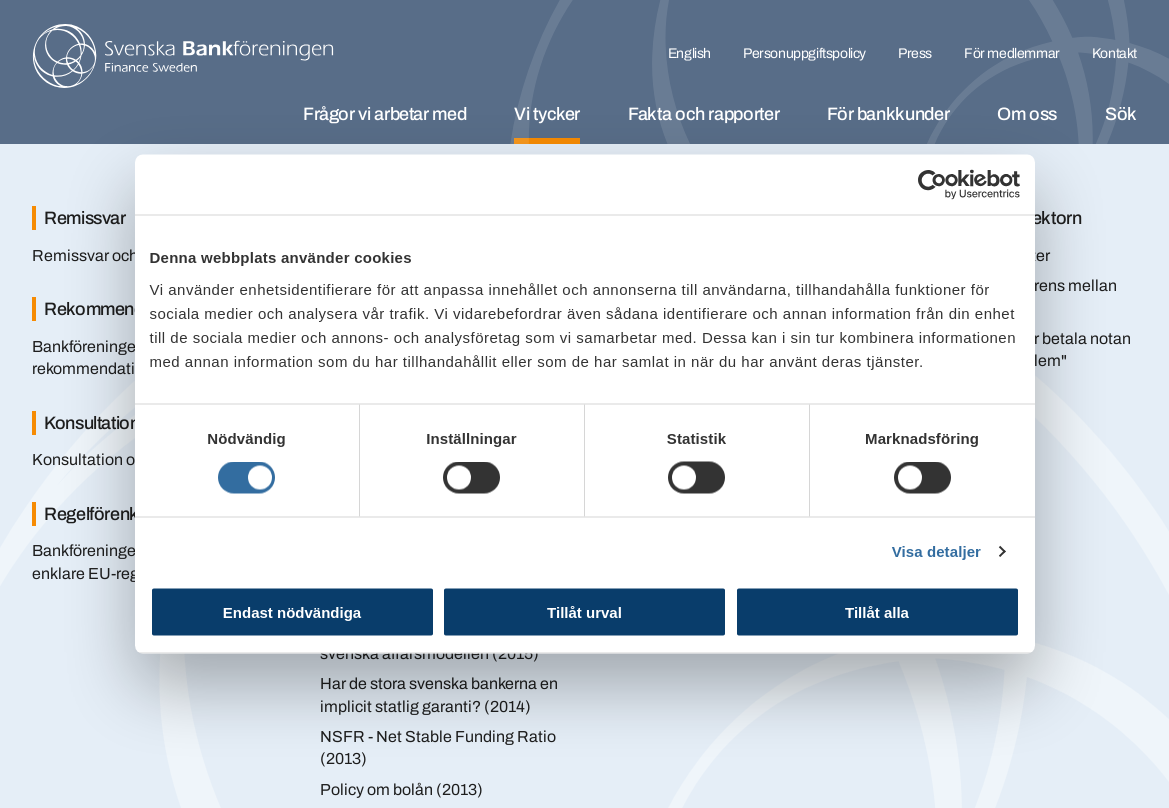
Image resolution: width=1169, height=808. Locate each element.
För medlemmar (1012, 53)
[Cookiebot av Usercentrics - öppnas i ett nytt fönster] (932, 185)
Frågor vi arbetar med (384, 114)
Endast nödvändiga (292, 611)
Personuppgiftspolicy (804, 53)
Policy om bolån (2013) (401, 789)
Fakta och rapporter (703, 114)
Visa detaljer (936, 551)
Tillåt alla (877, 611)
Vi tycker (547, 114)
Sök (1121, 114)
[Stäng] (1099, 188)
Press (915, 53)
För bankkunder (888, 114)
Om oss (1027, 114)
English (689, 53)
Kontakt (1114, 53)
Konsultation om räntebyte (126, 459)
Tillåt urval (584, 611)
